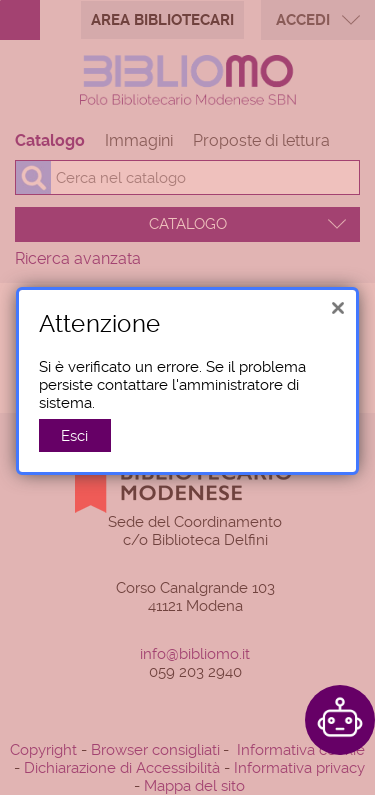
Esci (74, 422)
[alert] (188, 367)
